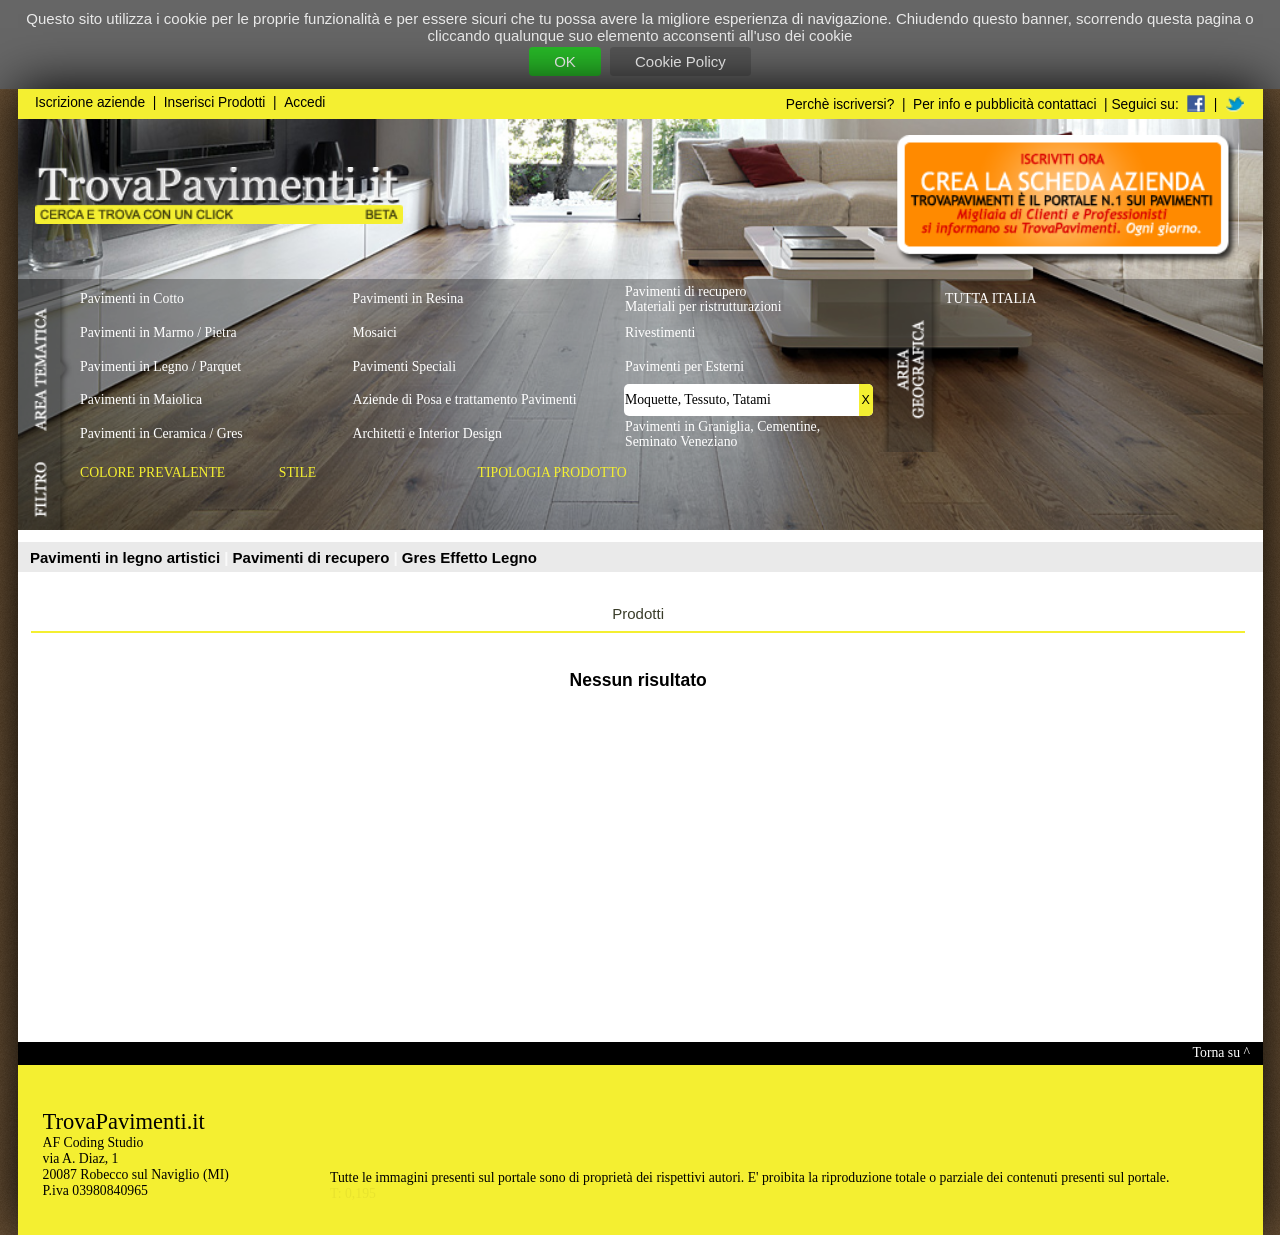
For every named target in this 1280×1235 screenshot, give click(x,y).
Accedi (304, 102)
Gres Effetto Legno (469, 557)
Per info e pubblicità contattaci (1004, 104)
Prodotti (638, 613)
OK (565, 61)
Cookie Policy (680, 61)
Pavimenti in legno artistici (127, 557)
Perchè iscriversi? (840, 104)
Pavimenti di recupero (313, 557)
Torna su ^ (1221, 1052)
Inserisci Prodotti (215, 102)
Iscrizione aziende (90, 102)
